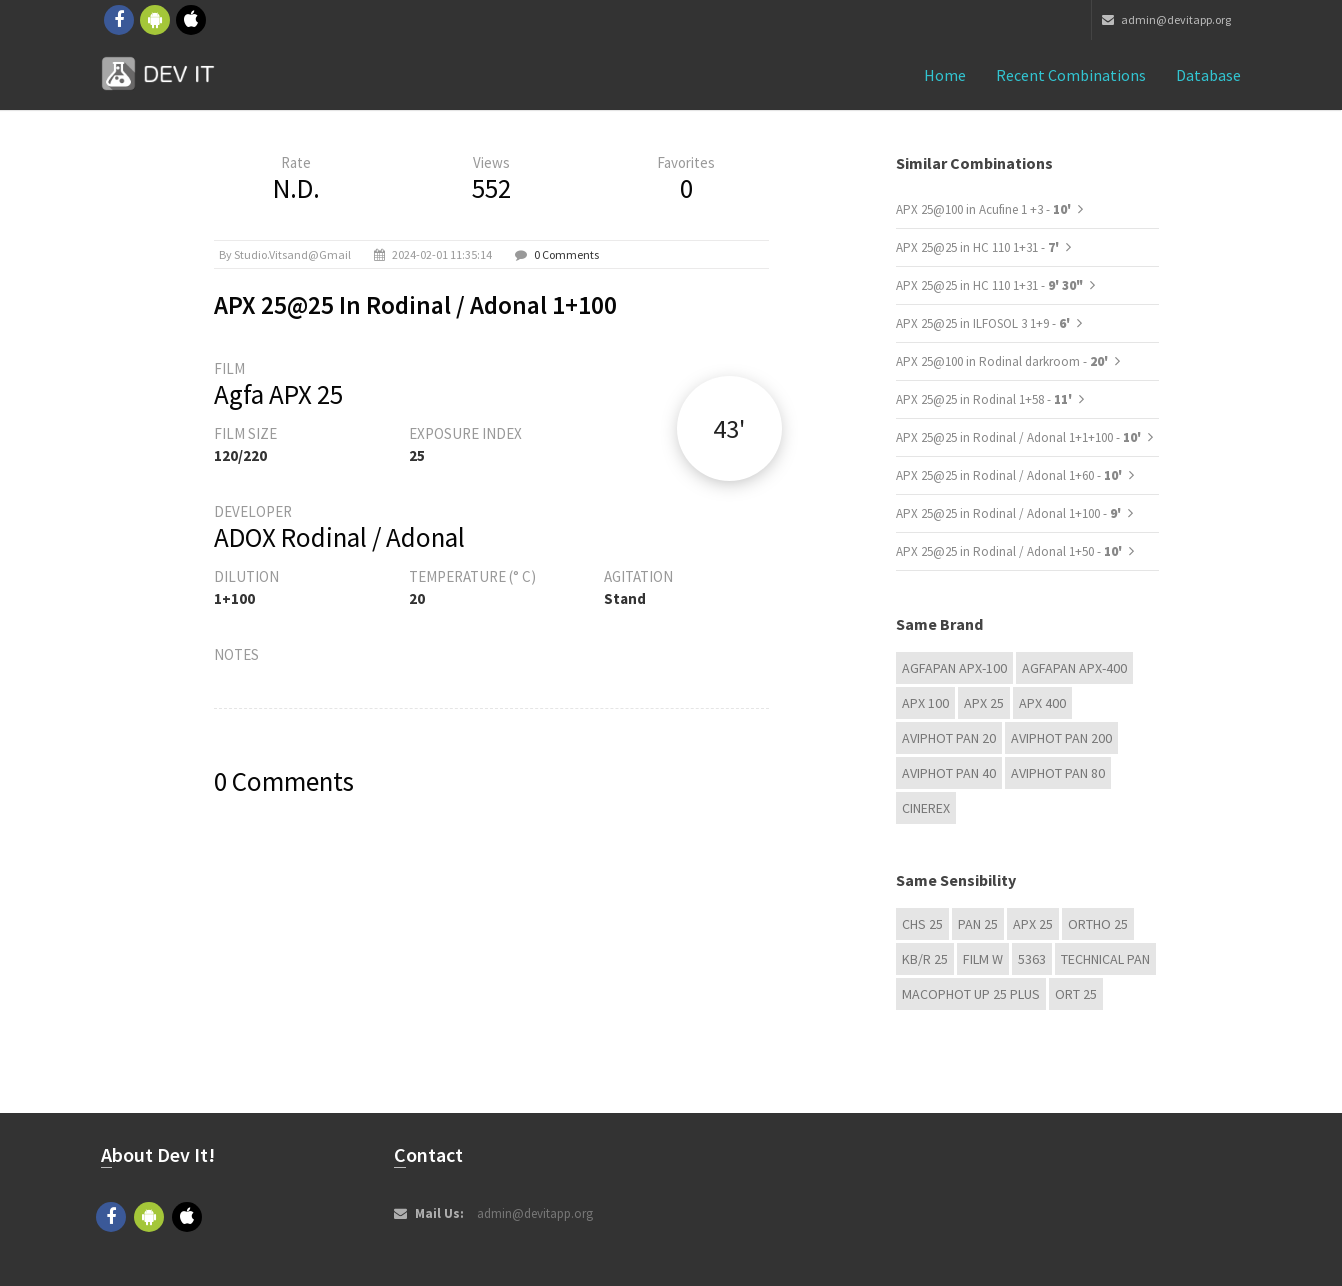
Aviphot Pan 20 (949, 738)
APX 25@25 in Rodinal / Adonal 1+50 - (1010, 551)
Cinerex (926, 808)
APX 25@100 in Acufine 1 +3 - (985, 209)
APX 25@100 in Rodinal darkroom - (1003, 361)
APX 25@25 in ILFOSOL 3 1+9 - (984, 323)
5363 (1032, 959)
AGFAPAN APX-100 (954, 668)
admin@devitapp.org (1166, 19)
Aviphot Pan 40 (949, 773)
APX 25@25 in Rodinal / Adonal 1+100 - (1010, 513)
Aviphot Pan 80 (1058, 773)
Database (1208, 75)
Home (945, 75)
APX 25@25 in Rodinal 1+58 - (985, 399)
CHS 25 (922, 924)
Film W (983, 959)
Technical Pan (1105, 959)
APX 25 (984, 703)
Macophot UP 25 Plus (971, 994)
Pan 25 (978, 924)
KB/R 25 (925, 959)
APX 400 (1042, 703)
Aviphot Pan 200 (1061, 738)
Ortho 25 (1098, 924)
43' (729, 428)
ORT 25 (1076, 994)
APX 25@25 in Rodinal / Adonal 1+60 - (1010, 475)
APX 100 (925, 703)
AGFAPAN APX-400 (1074, 668)
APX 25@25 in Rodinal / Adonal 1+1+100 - (1020, 437)
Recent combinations (1071, 75)
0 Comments (566, 254)
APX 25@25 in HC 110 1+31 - (979, 247)
